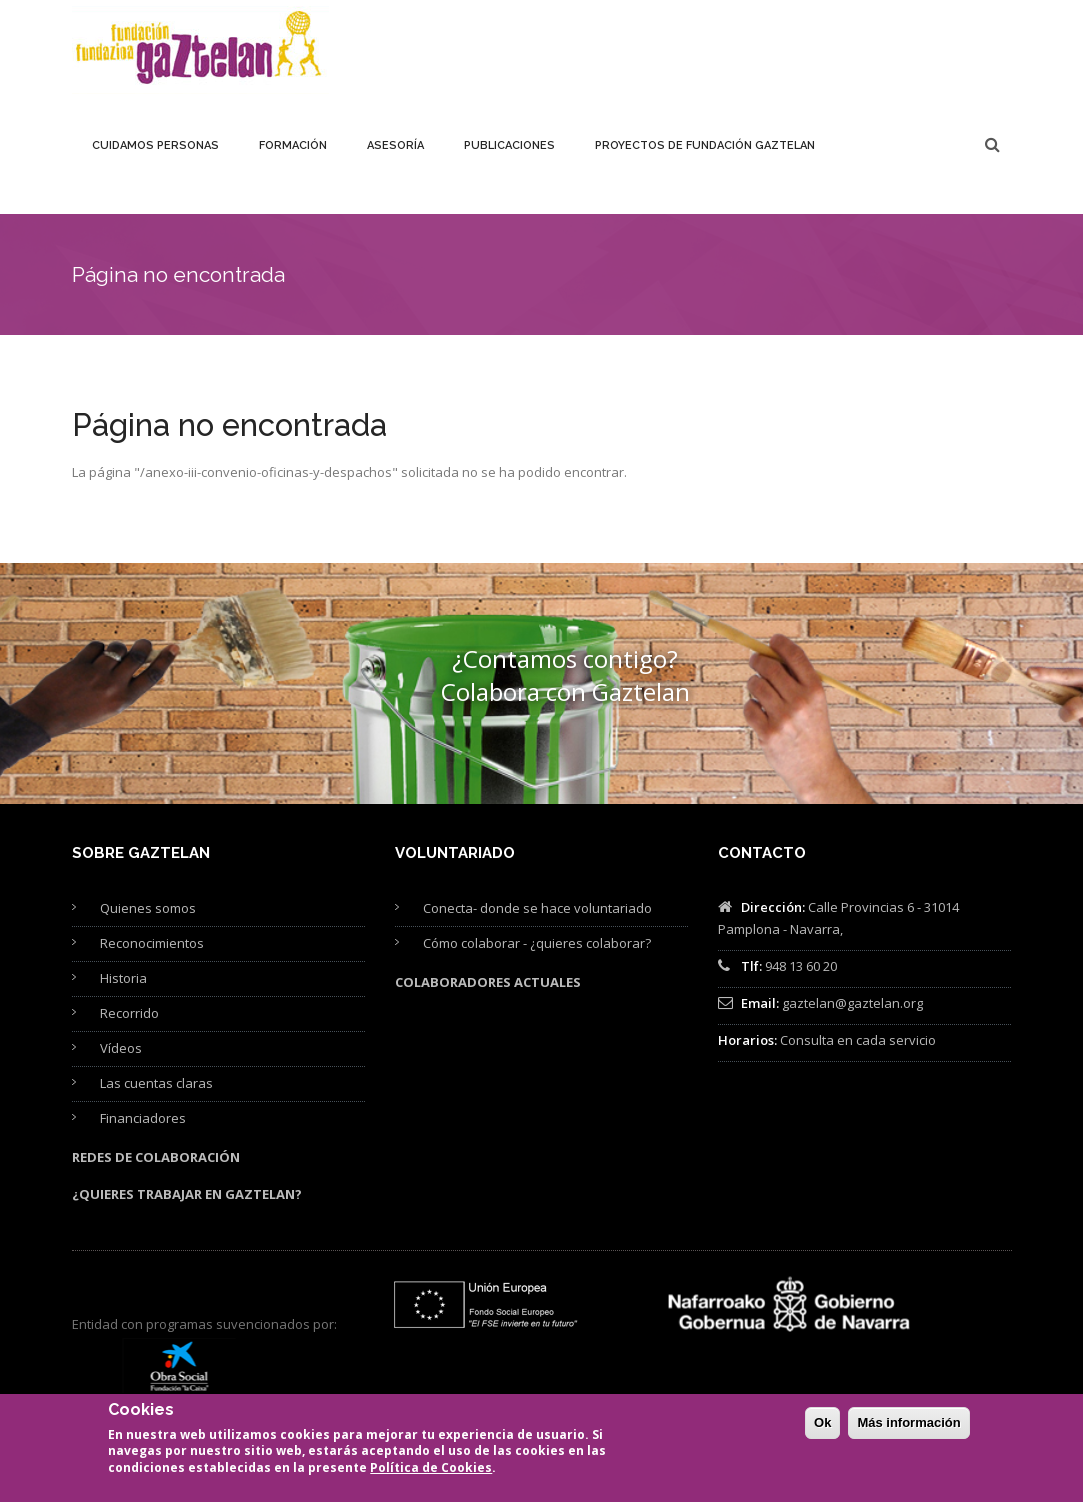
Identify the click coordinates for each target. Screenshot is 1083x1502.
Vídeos (121, 1048)
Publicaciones (509, 145)
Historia (123, 978)
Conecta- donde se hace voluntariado (537, 908)
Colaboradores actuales (488, 982)
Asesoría (395, 145)
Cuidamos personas (155, 145)
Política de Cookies (431, 1475)
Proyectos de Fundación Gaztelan (705, 145)
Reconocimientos (152, 943)
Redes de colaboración (156, 1157)
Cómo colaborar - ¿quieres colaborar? (537, 943)
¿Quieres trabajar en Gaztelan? (187, 1194)
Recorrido (129, 1013)
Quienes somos (148, 908)
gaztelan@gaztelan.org (852, 1003)
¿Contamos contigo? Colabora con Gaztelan (565, 675)
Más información (908, 1430)
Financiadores (143, 1118)
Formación (293, 145)
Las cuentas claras (156, 1083)
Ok (822, 1430)
